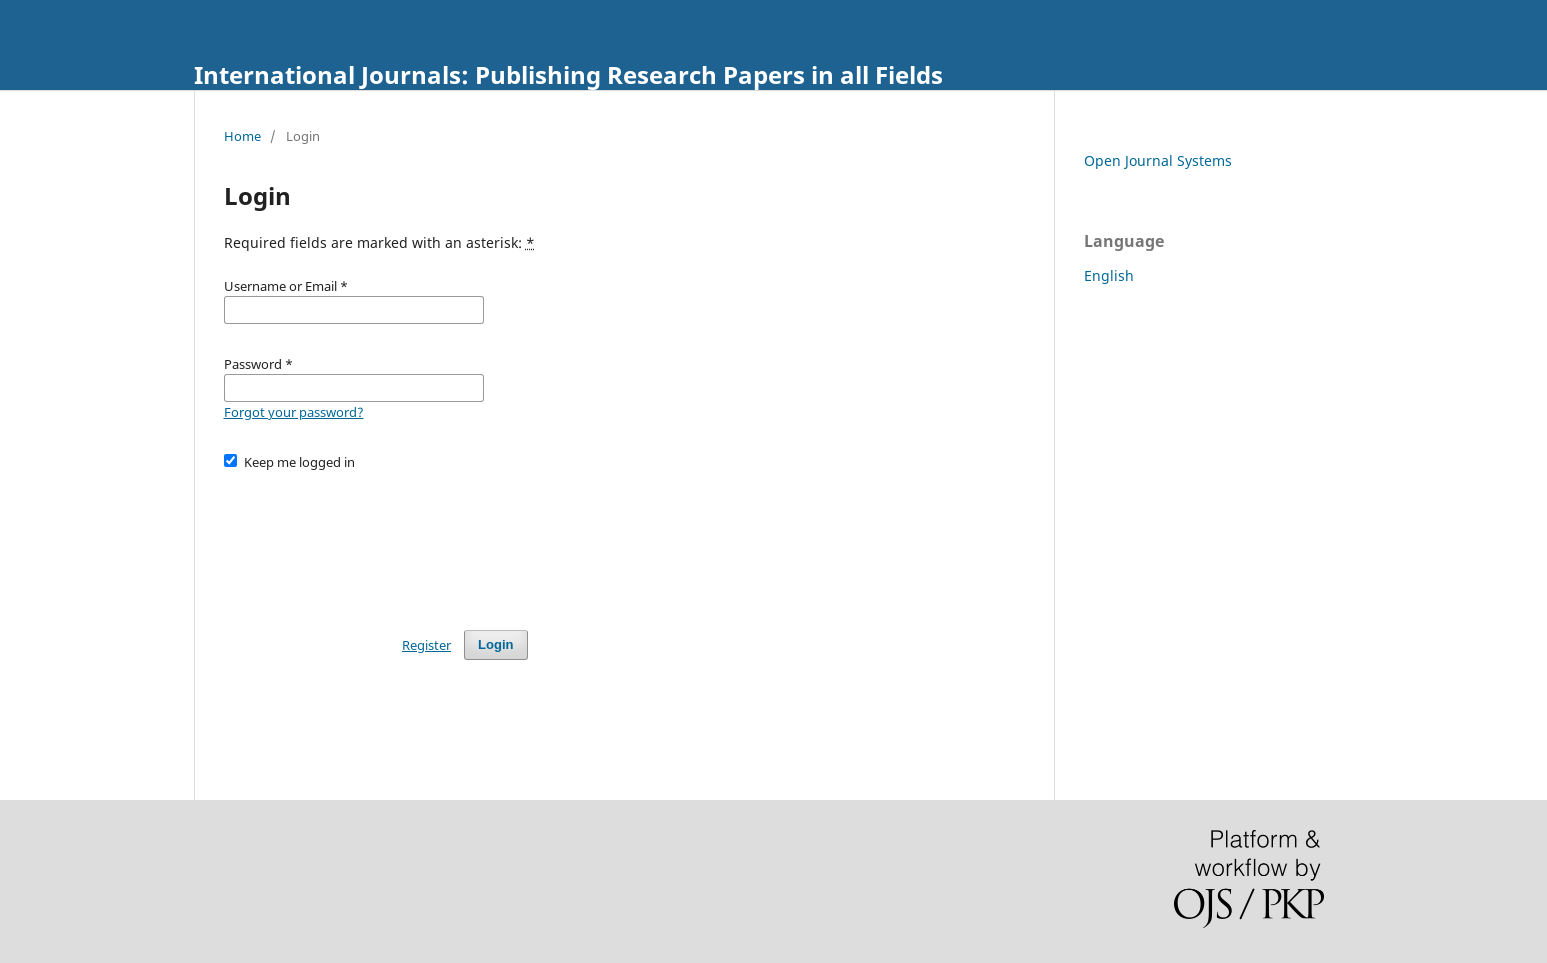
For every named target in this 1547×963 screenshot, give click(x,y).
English (1109, 275)
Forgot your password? (294, 412)
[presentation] (376, 541)
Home (242, 136)
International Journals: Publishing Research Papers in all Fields (568, 74)
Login (495, 644)
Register (426, 645)
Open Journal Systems (1158, 160)
